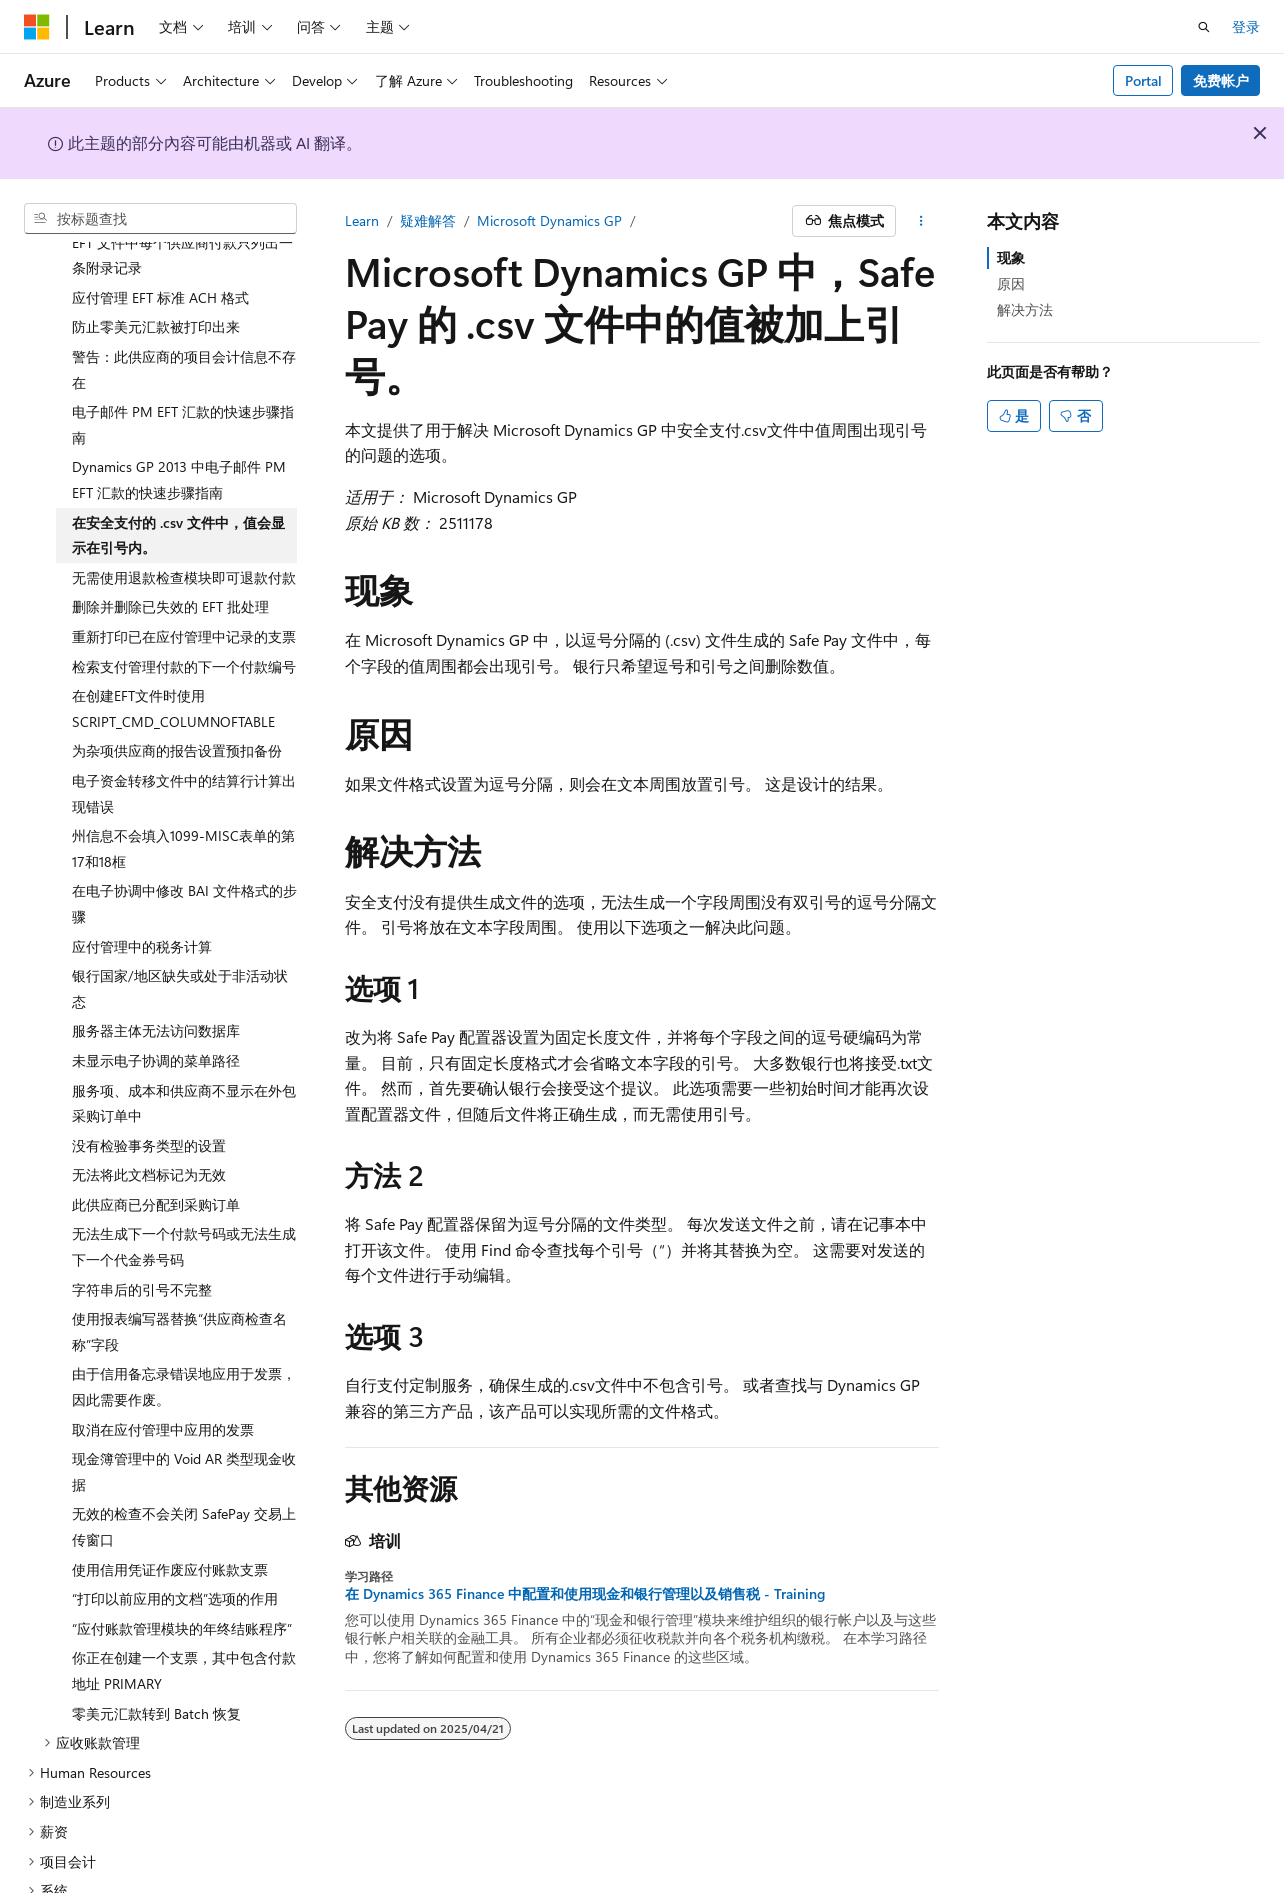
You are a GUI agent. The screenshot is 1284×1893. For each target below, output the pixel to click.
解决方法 (1025, 309)
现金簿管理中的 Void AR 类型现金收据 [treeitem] (184, 1413)
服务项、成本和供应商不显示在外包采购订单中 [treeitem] (184, 1045)
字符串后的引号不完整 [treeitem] (142, 1231)
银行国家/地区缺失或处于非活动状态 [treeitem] (180, 930)
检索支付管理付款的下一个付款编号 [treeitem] (184, 608)
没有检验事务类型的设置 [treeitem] (149, 1087)
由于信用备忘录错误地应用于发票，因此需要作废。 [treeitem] (184, 1328)
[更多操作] (921, 221)
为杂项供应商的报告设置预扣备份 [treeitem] (177, 692)
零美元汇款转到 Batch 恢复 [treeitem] (156, 1655)
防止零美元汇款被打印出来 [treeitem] (156, 268)
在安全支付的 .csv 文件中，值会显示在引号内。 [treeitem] (178, 477)
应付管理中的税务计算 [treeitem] (142, 888)
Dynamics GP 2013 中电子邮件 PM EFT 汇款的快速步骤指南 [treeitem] (179, 421)
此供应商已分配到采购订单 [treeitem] (156, 1146)
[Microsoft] (37, 27)
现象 (1011, 257)
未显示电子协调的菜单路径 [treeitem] (156, 1002)
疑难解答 (428, 220)
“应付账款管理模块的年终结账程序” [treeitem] (182, 1570)
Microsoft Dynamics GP (549, 220)
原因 (1011, 283)
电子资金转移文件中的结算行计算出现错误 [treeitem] (184, 735)
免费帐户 (1221, 80)
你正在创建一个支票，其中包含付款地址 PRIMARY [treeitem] (184, 1612)
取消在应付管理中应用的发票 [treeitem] (163, 1371)
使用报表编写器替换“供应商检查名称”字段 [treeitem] (179, 1273)
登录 (1246, 26)
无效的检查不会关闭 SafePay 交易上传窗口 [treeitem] (184, 1468)
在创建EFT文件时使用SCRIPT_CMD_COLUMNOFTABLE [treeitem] (173, 650)
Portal (1143, 80)
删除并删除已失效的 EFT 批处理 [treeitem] (170, 548)
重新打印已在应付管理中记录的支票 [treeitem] (184, 578)
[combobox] (160, 219)
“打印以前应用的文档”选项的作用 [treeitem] (175, 1540)
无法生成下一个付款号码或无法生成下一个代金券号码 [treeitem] (184, 1188)
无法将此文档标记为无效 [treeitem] (149, 1116)
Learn (362, 220)
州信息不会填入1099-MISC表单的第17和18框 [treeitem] (183, 790)
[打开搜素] (1204, 27)
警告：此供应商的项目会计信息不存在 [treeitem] (184, 311)
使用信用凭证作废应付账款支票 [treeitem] (170, 1511)
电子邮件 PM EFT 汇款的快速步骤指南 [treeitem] (183, 366)
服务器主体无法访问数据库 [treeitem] (156, 972)
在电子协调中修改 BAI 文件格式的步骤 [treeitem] (184, 845)
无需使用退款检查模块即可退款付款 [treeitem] (184, 519)
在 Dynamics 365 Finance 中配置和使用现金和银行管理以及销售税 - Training (585, 1594)
